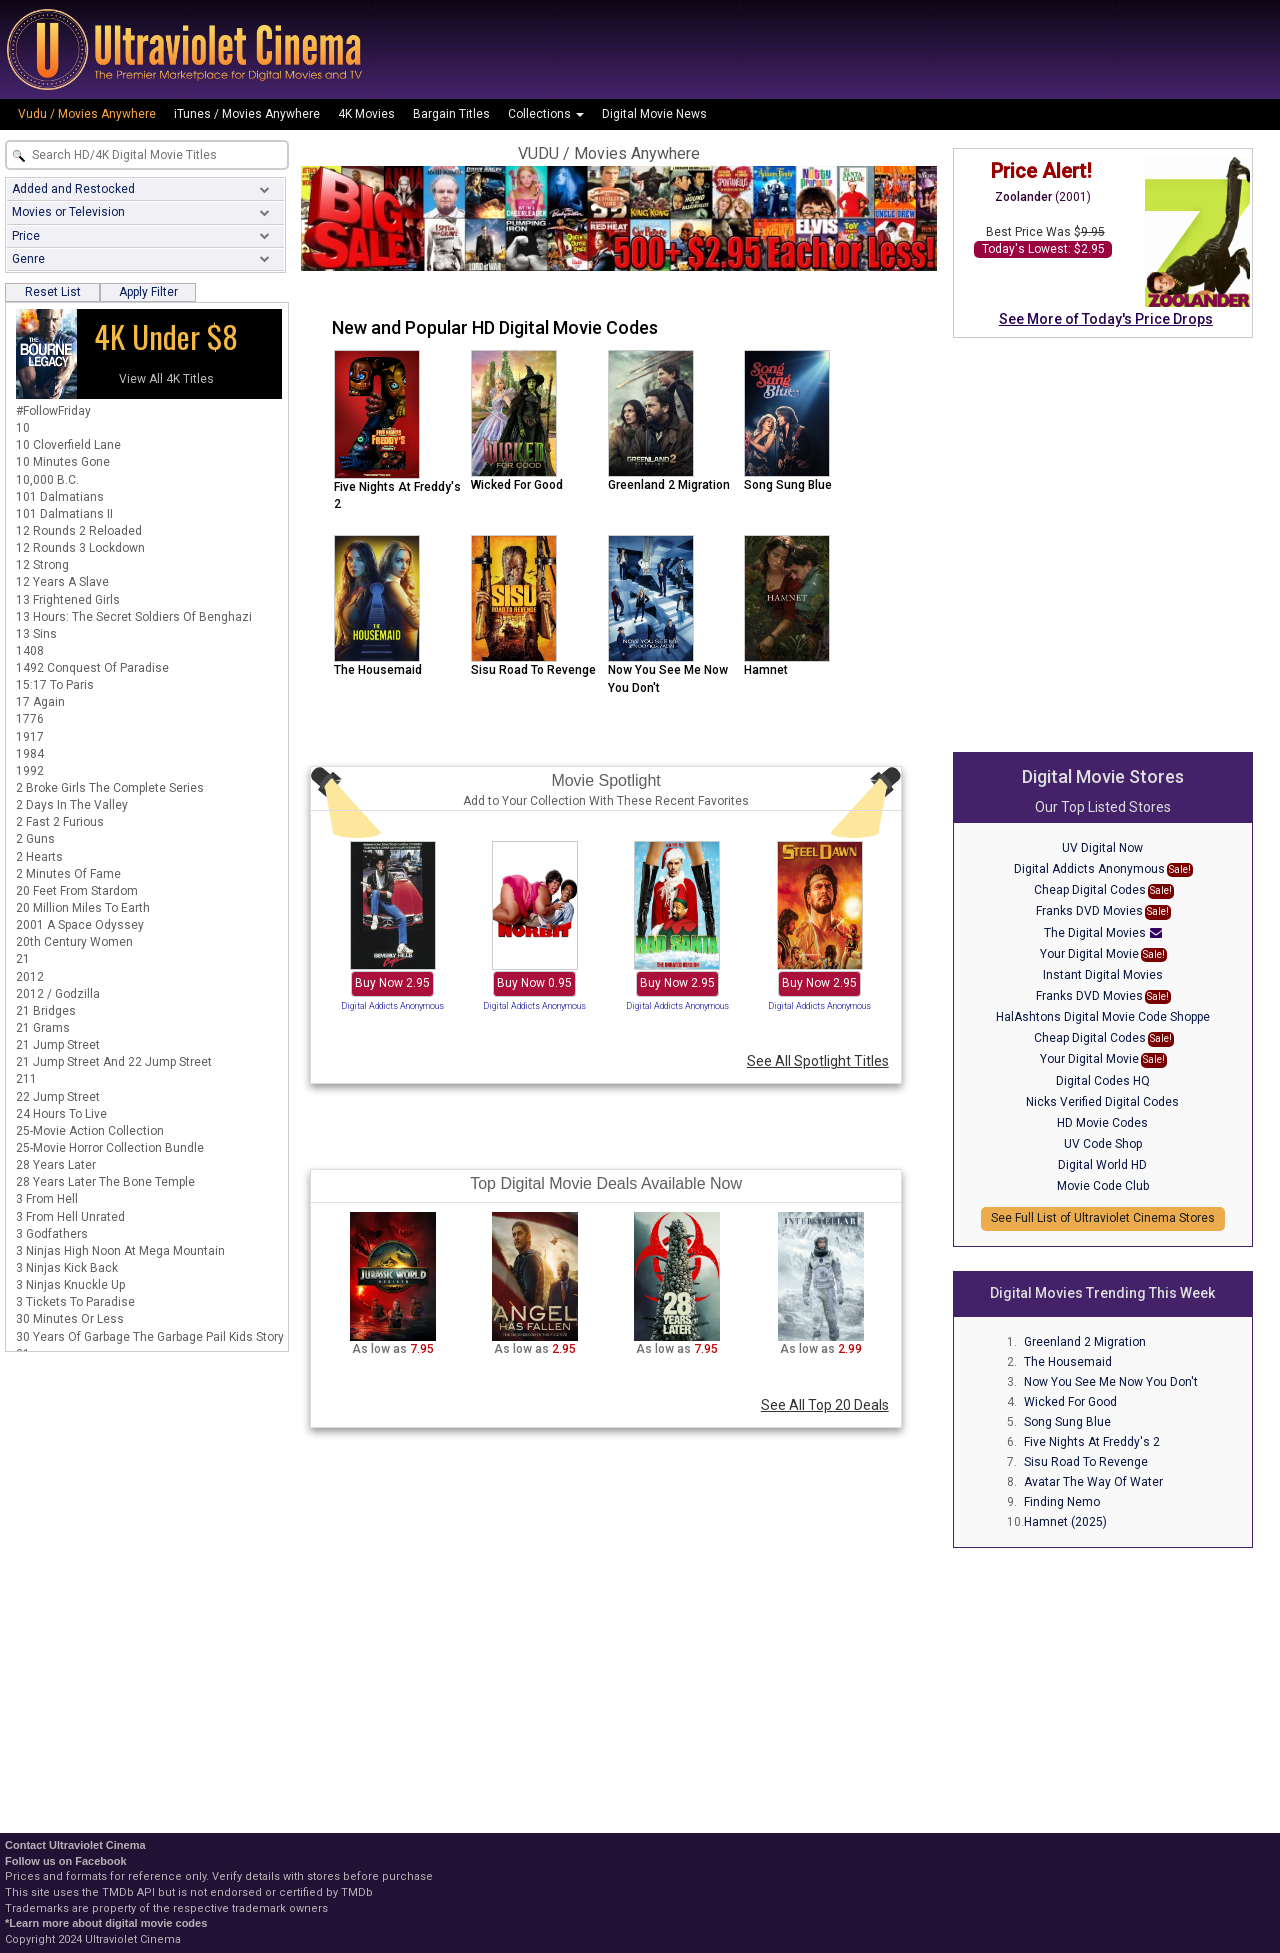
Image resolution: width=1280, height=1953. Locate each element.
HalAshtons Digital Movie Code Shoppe (1103, 1017)
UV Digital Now (1102, 848)
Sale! (1180, 869)
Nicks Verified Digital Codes (1102, 1102)
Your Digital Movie (1089, 954)
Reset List (53, 292)
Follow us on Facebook (66, 1861)
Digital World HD (1102, 1165)
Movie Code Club (1103, 1186)
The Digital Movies (1095, 933)
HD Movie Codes (1102, 1123)
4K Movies (366, 114)
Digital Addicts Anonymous (392, 1006)
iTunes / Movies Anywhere (247, 114)
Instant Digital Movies (1103, 975)
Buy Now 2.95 (392, 983)
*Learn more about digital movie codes (106, 1923)
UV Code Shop (1103, 1144)
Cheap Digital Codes (1090, 890)
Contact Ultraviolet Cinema (75, 1845)
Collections (546, 114)
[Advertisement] (1103, 483)
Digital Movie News (654, 114)
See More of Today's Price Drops (1106, 319)
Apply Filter (148, 292)
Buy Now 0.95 (534, 983)
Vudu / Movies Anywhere (87, 114)
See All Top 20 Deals (825, 1405)
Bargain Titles (451, 114)
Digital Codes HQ (1103, 1081)
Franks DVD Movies (1089, 911)
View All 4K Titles (166, 379)
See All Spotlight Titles (818, 1061)
